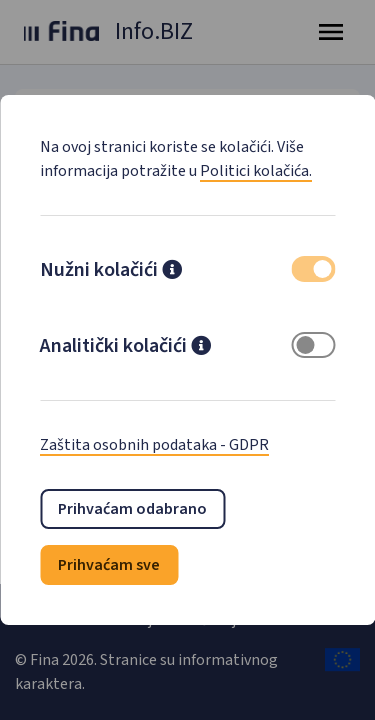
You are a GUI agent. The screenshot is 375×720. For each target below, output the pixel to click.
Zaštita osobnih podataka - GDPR (154, 445)
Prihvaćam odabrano (132, 509)
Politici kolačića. (256, 171)
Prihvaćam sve (109, 565)
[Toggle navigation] (331, 32)
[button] (172, 272)
